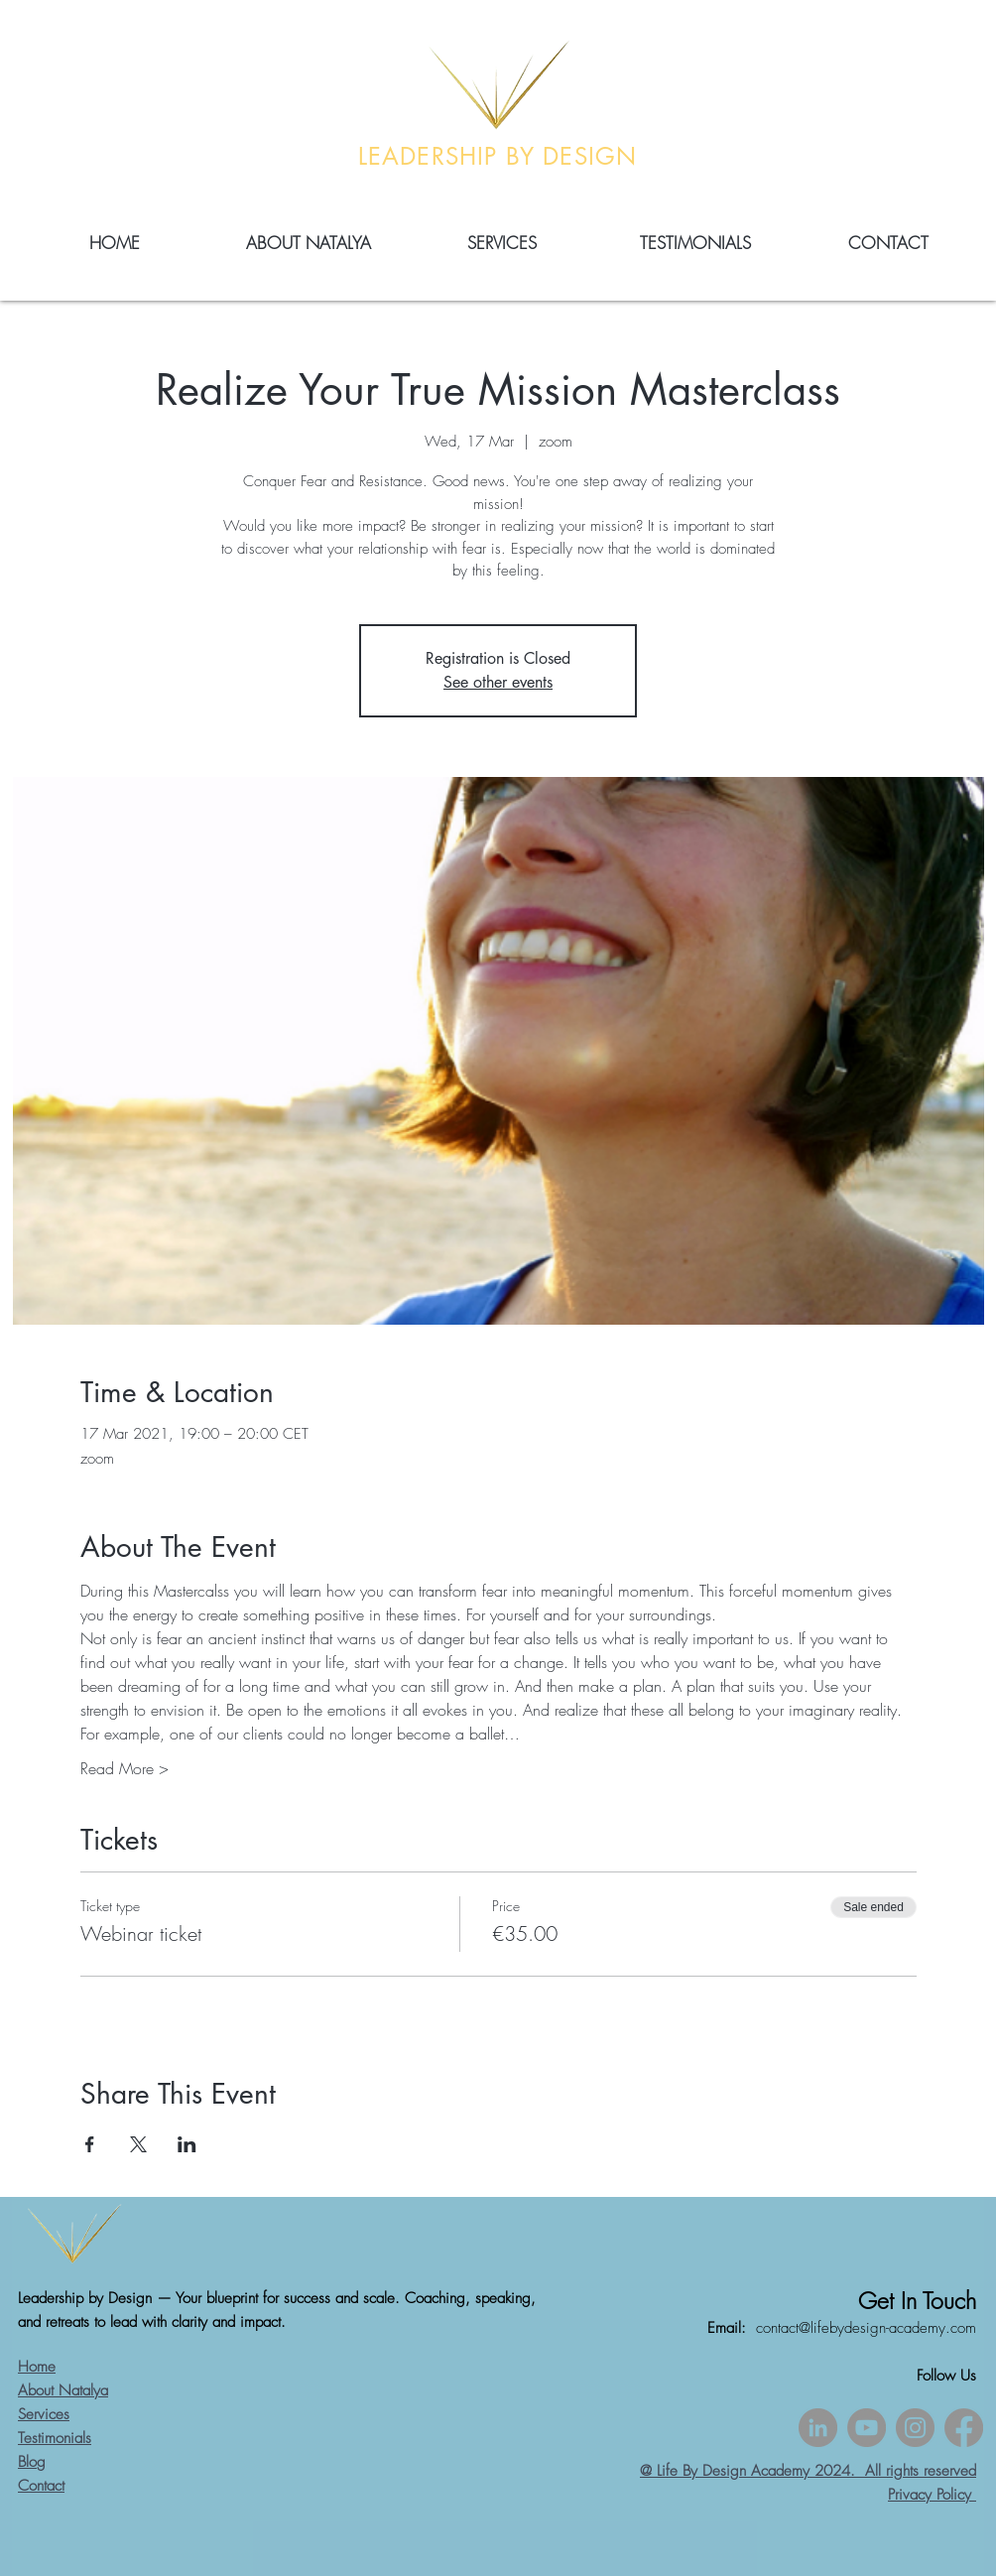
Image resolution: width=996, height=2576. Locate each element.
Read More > (124, 1768)
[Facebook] (963, 2427)
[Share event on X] (138, 2144)
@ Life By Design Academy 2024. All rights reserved (808, 2471)
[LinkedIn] (818, 2427)
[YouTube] (866, 2427)
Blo (27, 2462)
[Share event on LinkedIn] (187, 2144)
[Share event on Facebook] (89, 2144)
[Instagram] (915, 2427)
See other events (498, 682)
